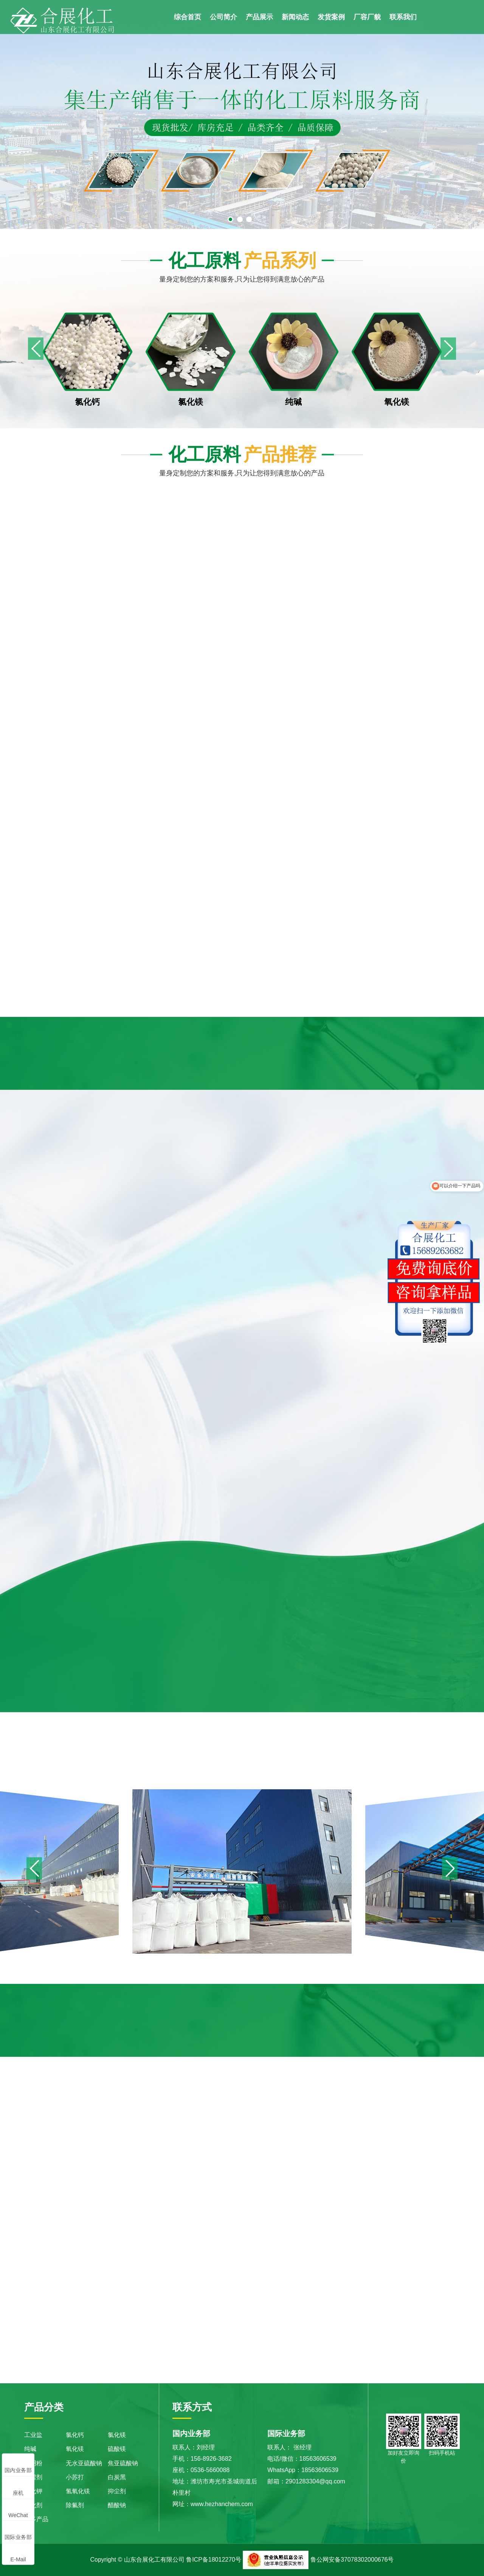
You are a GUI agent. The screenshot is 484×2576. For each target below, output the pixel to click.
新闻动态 (295, 17)
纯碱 (30, 2449)
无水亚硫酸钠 (84, 2463)
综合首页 (187, 17)
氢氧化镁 (78, 2491)
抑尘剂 (117, 2491)
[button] (448, 348)
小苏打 (75, 2477)
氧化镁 (75, 2449)
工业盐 (33, 2435)
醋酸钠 (117, 2505)
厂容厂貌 (367, 17)
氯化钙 (75, 2435)
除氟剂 (75, 2505)
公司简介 (223, 17)
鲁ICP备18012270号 (213, 2559)
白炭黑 (117, 2477)
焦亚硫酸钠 (123, 2463)
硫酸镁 (117, 2449)
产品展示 (259, 17)
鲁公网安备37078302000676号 (352, 2559)
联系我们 (403, 17)
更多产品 (36, 2519)
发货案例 (331, 17)
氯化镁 (117, 2435)
